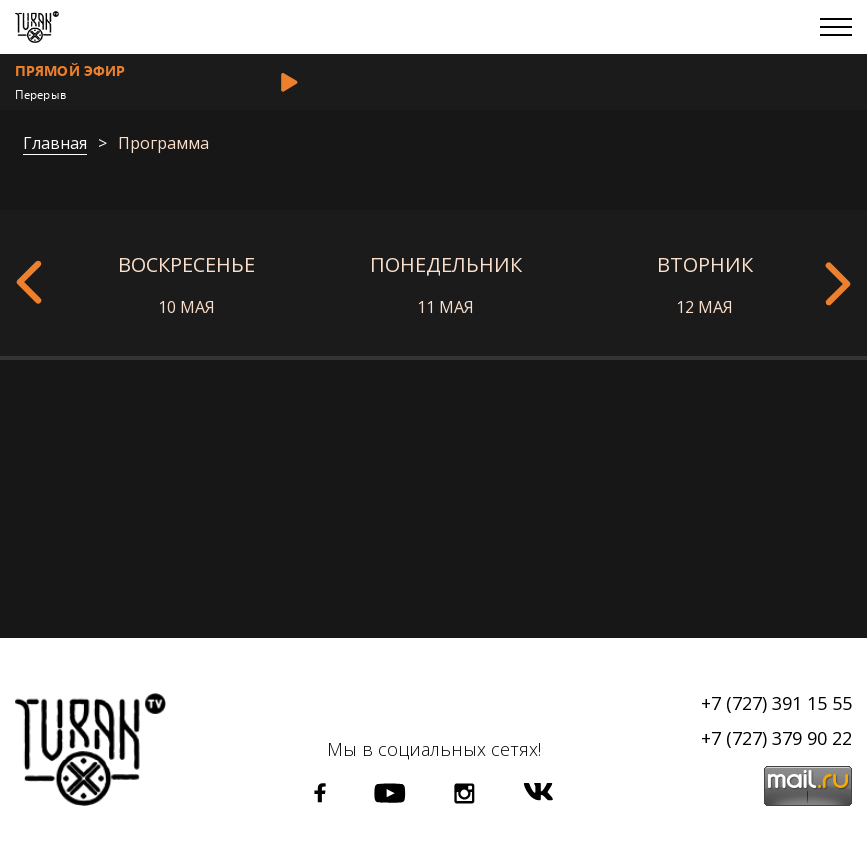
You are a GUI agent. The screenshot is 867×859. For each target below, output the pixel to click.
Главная (55, 144)
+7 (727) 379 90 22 (776, 738)
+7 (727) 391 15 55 (776, 703)
